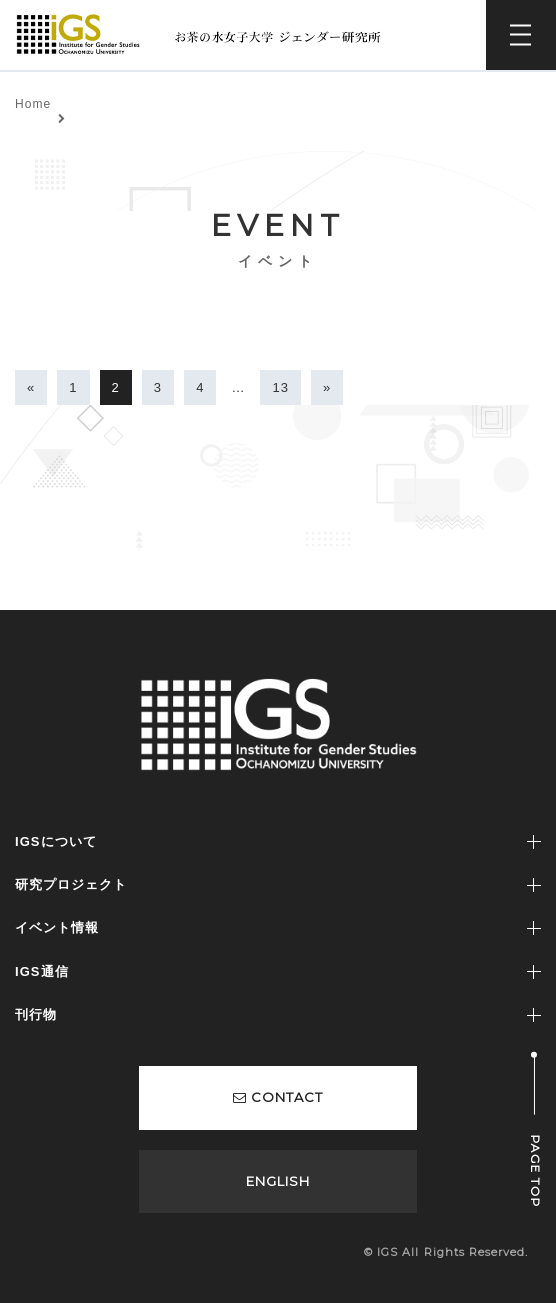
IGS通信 (42, 971)
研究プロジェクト (71, 884)
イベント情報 (57, 927)
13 (280, 387)
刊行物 (36, 1014)
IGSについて (56, 841)
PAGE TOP (535, 1171)
